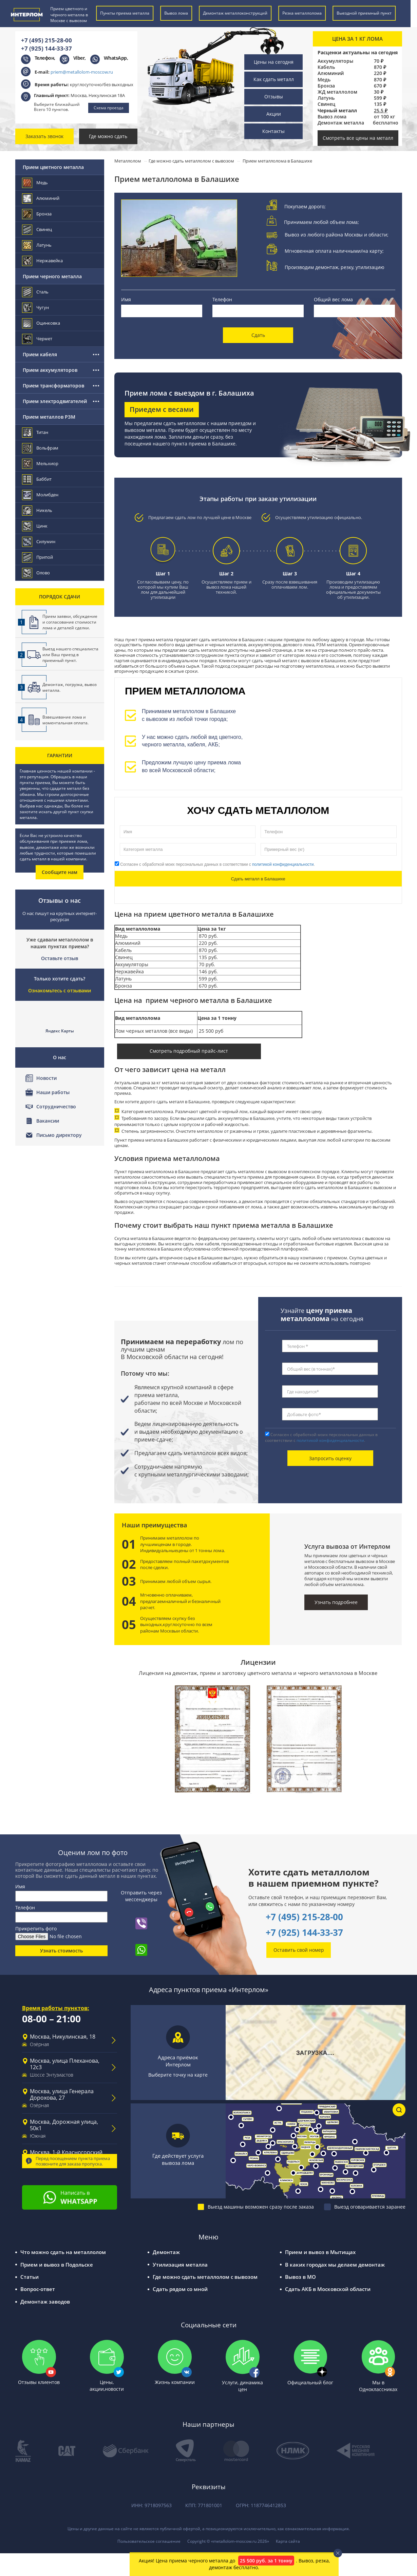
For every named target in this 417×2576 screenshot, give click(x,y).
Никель (37, 510)
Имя (126, 299)
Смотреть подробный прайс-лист (189, 1051)
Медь (324, 80)
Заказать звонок (44, 136)
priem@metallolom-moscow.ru (82, 72)
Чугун (36, 307)
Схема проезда (109, 108)
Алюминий (331, 73)
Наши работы (53, 1092)
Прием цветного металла (53, 167)
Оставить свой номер (298, 1950)
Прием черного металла (52, 276)
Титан (35, 432)
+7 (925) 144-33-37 (46, 48)
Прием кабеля (40, 354)
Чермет (37, 339)
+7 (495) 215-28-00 (46, 40)
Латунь (326, 98)
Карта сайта (288, 2541)
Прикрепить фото (36, 1928)
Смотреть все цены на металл (358, 138)
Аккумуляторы (335, 61)
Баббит (37, 479)
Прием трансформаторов (53, 385)
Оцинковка (41, 323)
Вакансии (47, 1121)
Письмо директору (59, 1135)
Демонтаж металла (341, 123)
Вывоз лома (332, 117)
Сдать (258, 335)
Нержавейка (43, 260)
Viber (79, 58)
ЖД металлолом (337, 92)
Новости (46, 1078)
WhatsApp (115, 58)
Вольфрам (40, 448)
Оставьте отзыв (59, 958)
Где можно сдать (108, 136)
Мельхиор (40, 463)
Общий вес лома (333, 299)
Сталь (36, 292)
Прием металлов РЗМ (49, 417)
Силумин (39, 541)
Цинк (35, 526)
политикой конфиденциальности (283, 864)
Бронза (326, 86)
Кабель (326, 67)
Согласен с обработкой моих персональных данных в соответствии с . (215, 864)
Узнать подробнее (336, 1602)
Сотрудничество (56, 1106)
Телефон (222, 299)
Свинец (326, 104)
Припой (38, 557)
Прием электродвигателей (55, 401)
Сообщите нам (59, 872)
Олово (36, 573)
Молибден (40, 495)
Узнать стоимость (61, 1950)
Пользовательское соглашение (149, 2541)
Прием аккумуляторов (50, 370)
